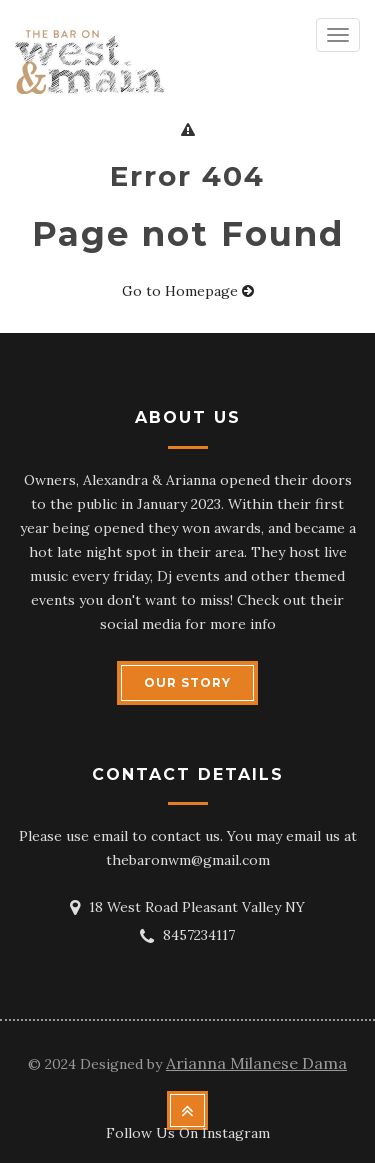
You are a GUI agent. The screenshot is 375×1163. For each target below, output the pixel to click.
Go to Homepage (188, 291)
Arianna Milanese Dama (256, 1063)
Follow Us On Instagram (188, 1133)
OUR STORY (187, 682)
